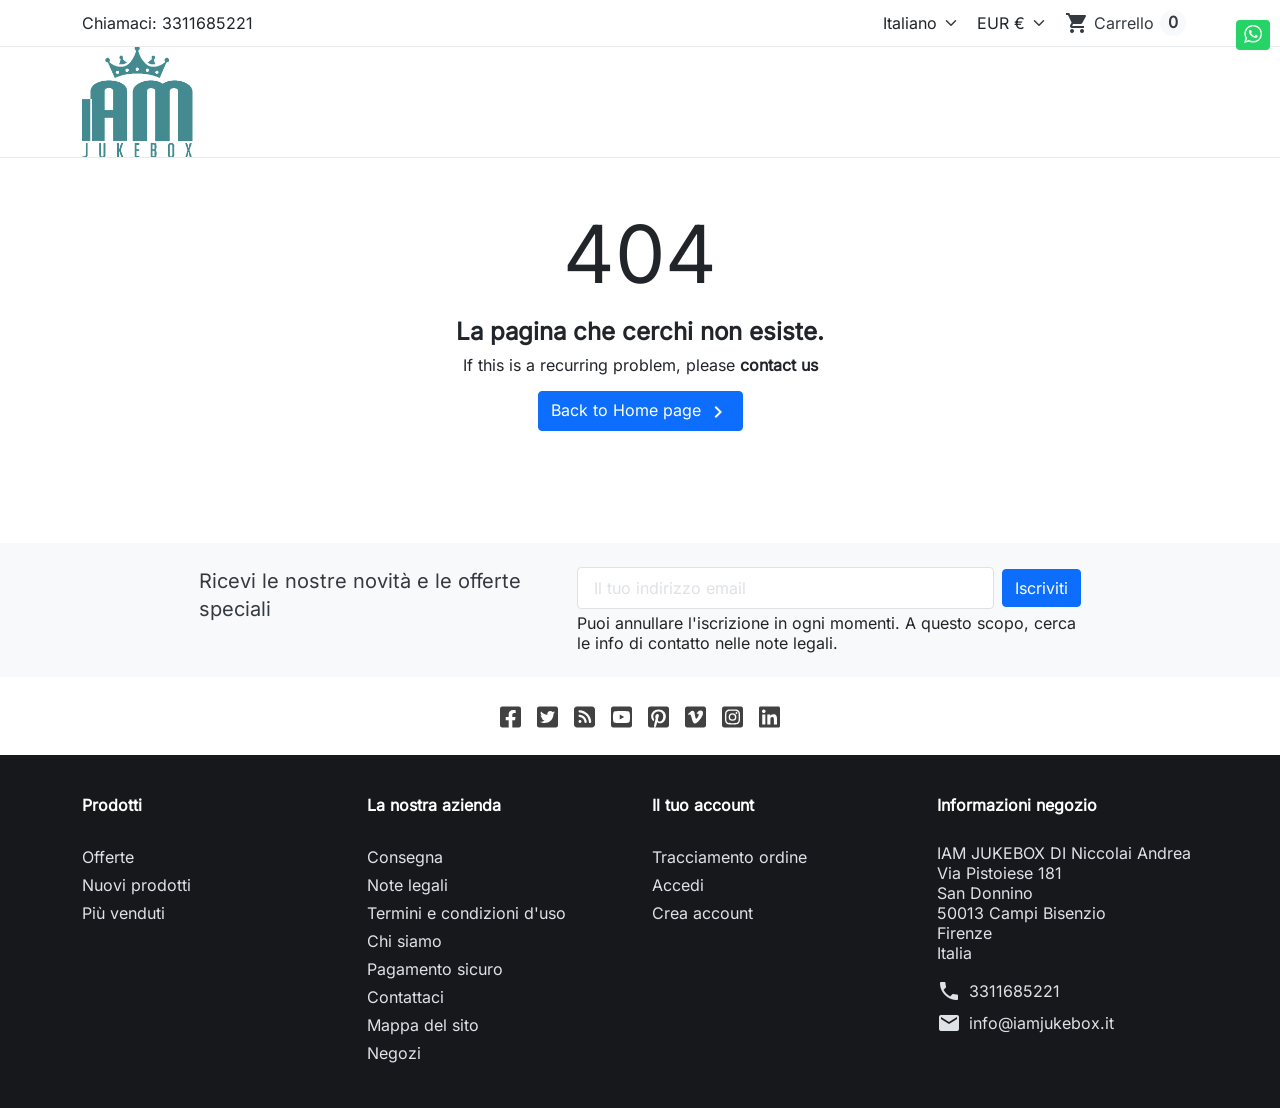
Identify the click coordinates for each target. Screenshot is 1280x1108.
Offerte (108, 857)
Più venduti (123, 913)
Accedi (678, 885)
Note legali (407, 885)
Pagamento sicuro (435, 969)
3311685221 (1014, 991)
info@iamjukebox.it (1041, 1023)
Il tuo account (703, 805)
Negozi (394, 1053)
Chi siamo (404, 941)
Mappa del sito (423, 1025)
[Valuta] (1007, 23)
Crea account (702, 913)
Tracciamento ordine (729, 857)
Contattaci (405, 997)
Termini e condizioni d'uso (466, 913)
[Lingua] (902, 23)
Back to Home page (640, 412)
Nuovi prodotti (136, 885)
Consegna (405, 857)
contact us (779, 365)
